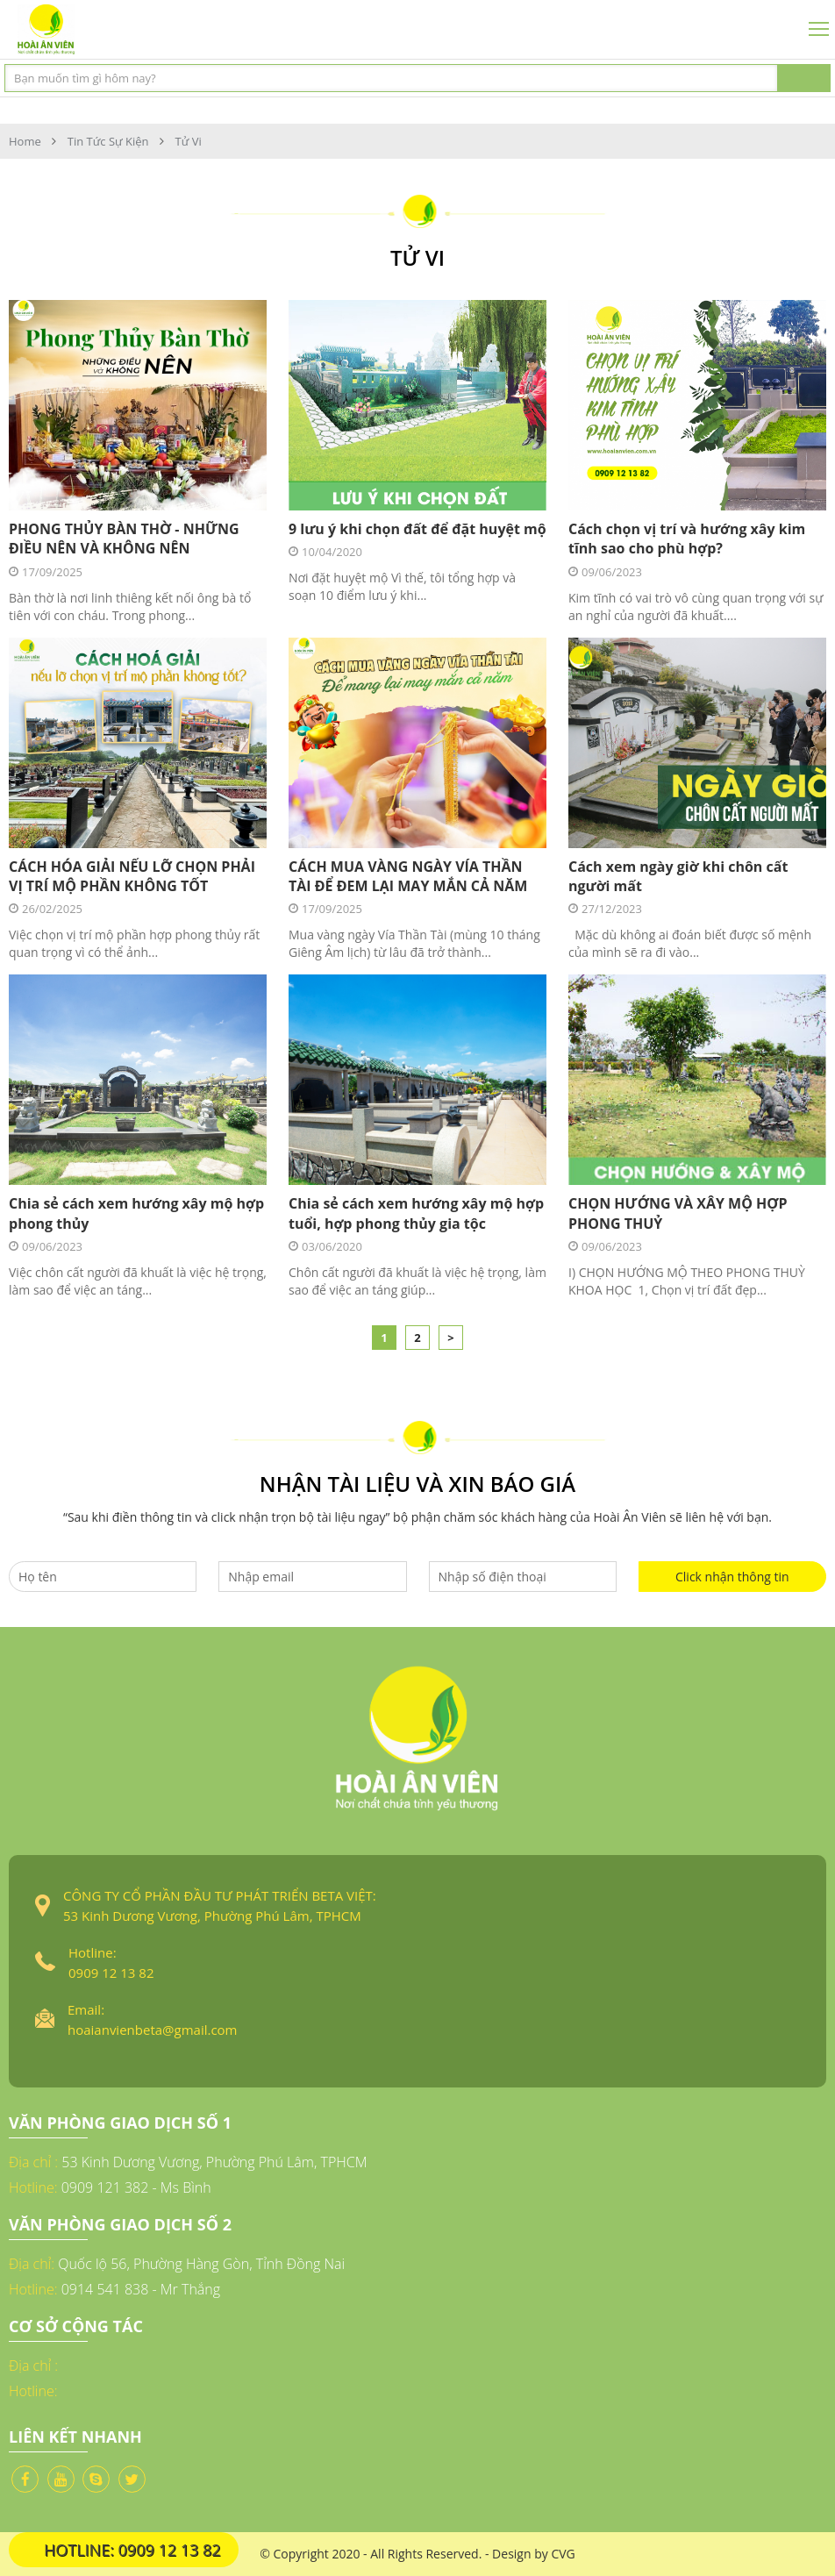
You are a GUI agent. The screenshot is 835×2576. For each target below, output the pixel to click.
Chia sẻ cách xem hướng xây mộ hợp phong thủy (136, 1213)
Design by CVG (533, 2553)
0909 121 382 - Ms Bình (136, 2187)
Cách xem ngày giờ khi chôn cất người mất (678, 876)
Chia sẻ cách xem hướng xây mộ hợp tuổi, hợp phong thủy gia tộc (416, 1213)
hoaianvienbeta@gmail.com (152, 2029)
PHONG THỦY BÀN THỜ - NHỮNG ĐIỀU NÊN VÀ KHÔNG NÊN (124, 538)
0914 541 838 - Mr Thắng (140, 2289)
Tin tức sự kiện (108, 141)
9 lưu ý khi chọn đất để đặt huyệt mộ (417, 529)
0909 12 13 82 (110, 1972)
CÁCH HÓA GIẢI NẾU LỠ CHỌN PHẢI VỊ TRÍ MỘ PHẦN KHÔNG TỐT (132, 876)
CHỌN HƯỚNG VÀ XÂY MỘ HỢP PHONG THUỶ (678, 1213)
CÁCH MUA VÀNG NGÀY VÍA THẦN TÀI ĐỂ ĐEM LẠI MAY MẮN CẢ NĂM (408, 876)
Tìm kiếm (804, 78)
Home (25, 141)
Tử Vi (188, 141)
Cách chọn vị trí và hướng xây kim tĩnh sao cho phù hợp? (686, 538)
